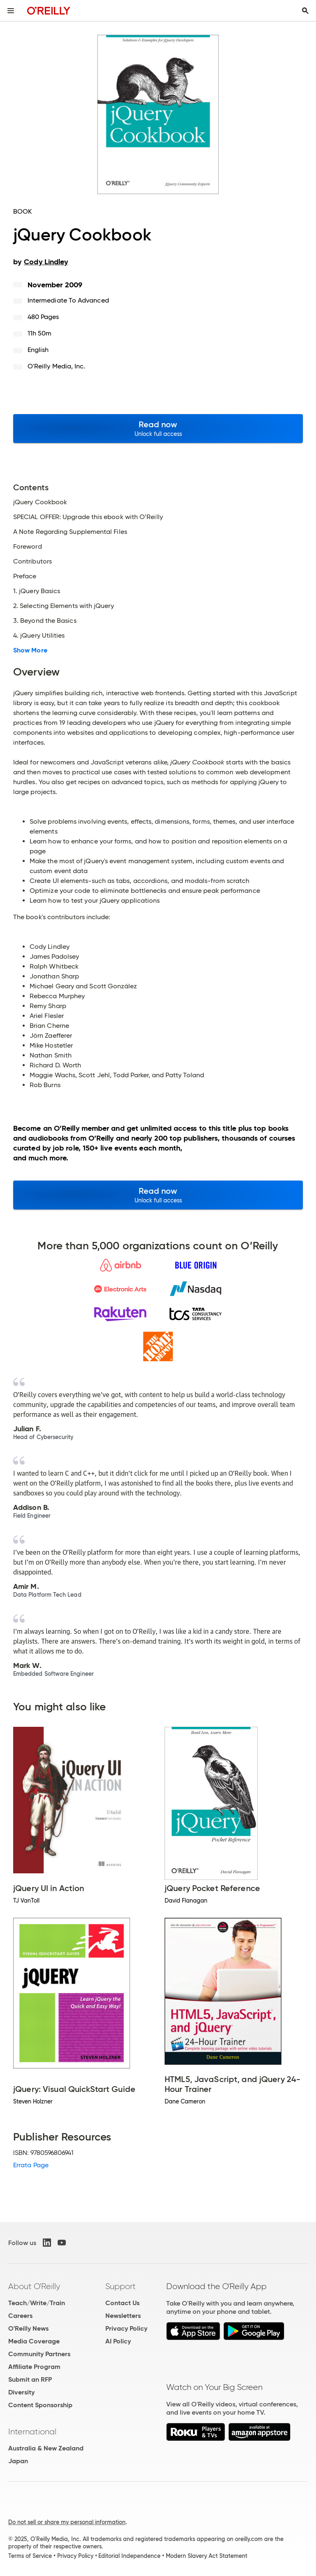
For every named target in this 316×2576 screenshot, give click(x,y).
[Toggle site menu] (11, 11)
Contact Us (122, 2303)
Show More (30, 650)
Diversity (21, 2392)
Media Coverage (34, 2341)
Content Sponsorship (40, 2405)
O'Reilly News (28, 2328)
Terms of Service (30, 2556)
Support (120, 2286)
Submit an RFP (30, 2379)
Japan (18, 2461)
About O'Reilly (34, 2286)
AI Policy (118, 2341)
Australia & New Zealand (46, 2448)
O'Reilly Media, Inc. (57, 366)
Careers (20, 2315)
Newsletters (123, 2315)
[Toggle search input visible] (305, 11)
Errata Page (31, 2165)
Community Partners (39, 2354)
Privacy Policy (126, 2328)
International (32, 2431)
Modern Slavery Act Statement (206, 2556)
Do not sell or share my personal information (66, 2522)
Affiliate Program (34, 2366)
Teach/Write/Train (36, 2303)
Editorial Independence (129, 2556)
